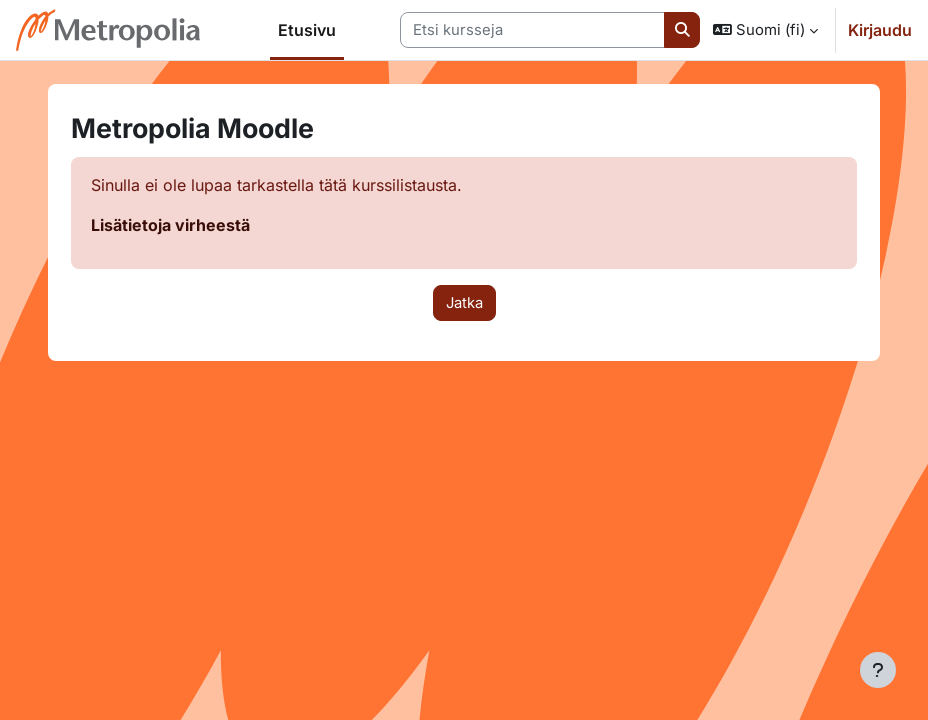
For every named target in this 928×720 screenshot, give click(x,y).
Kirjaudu (880, 30)
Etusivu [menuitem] (307, 30)
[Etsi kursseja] (532, 30)
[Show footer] (878, 670)
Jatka (464, 303)
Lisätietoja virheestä (170, 225)
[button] (765, 30)
